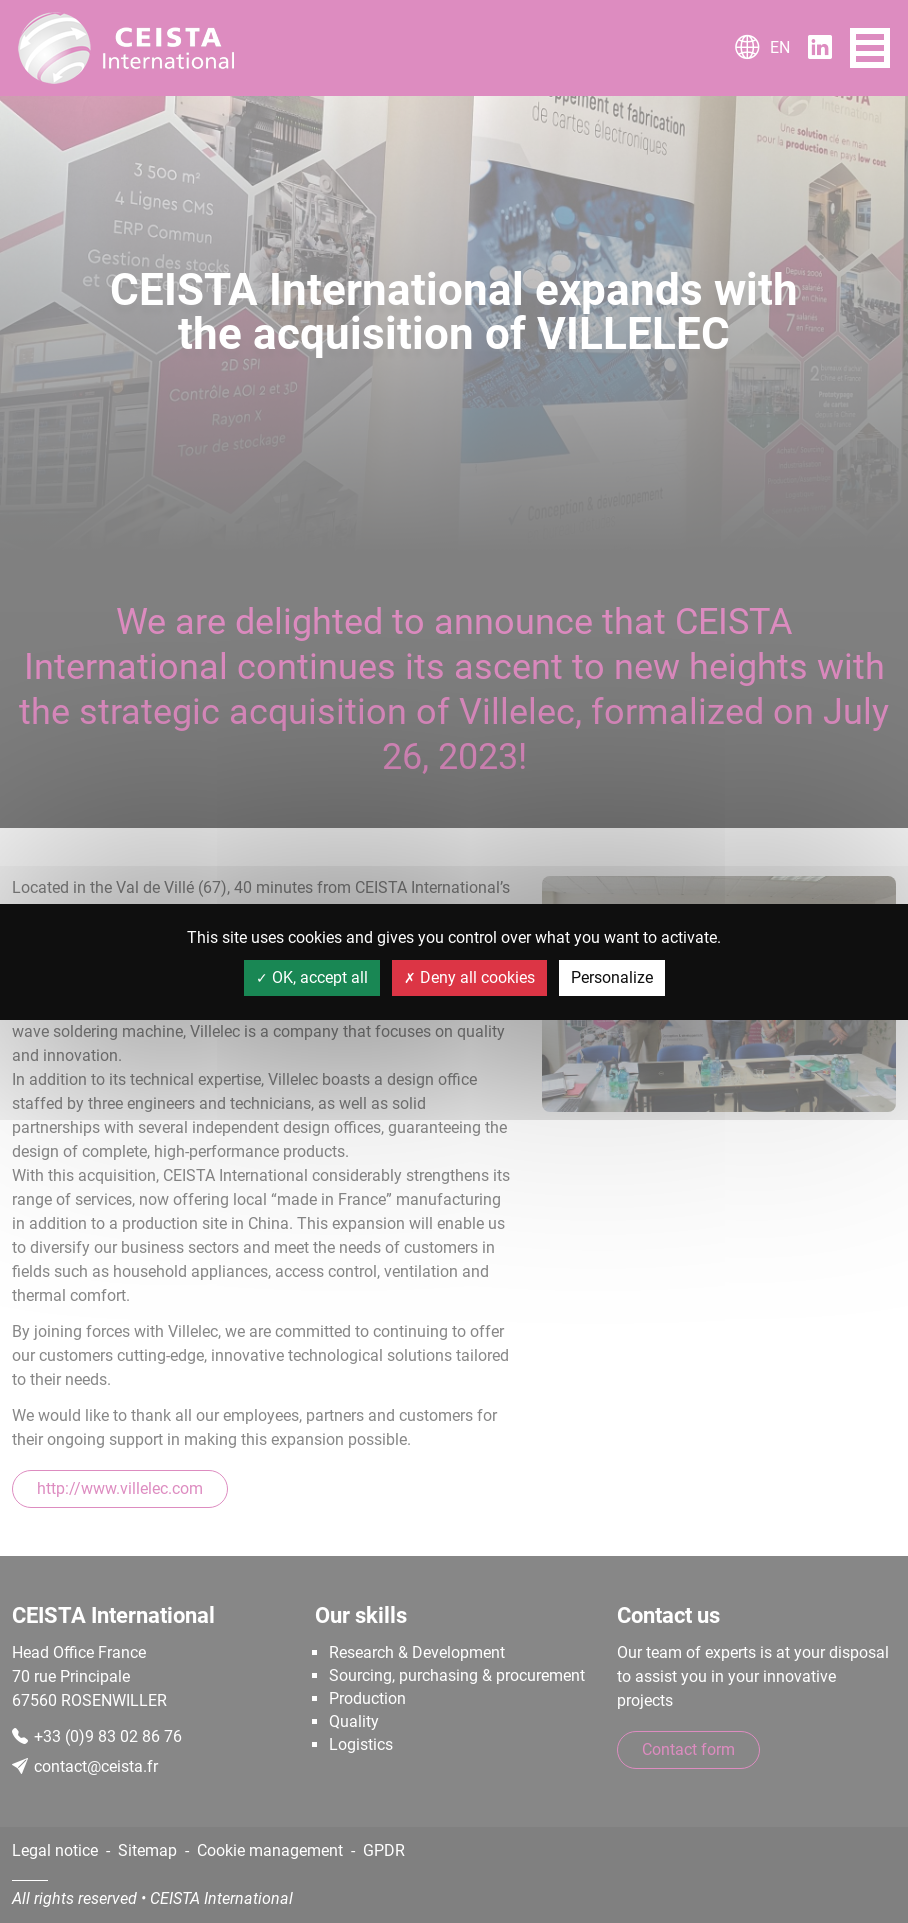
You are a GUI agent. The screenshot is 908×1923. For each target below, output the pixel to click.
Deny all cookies (469, 977)
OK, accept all (312, 977)
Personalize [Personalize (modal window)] (612, 977)
